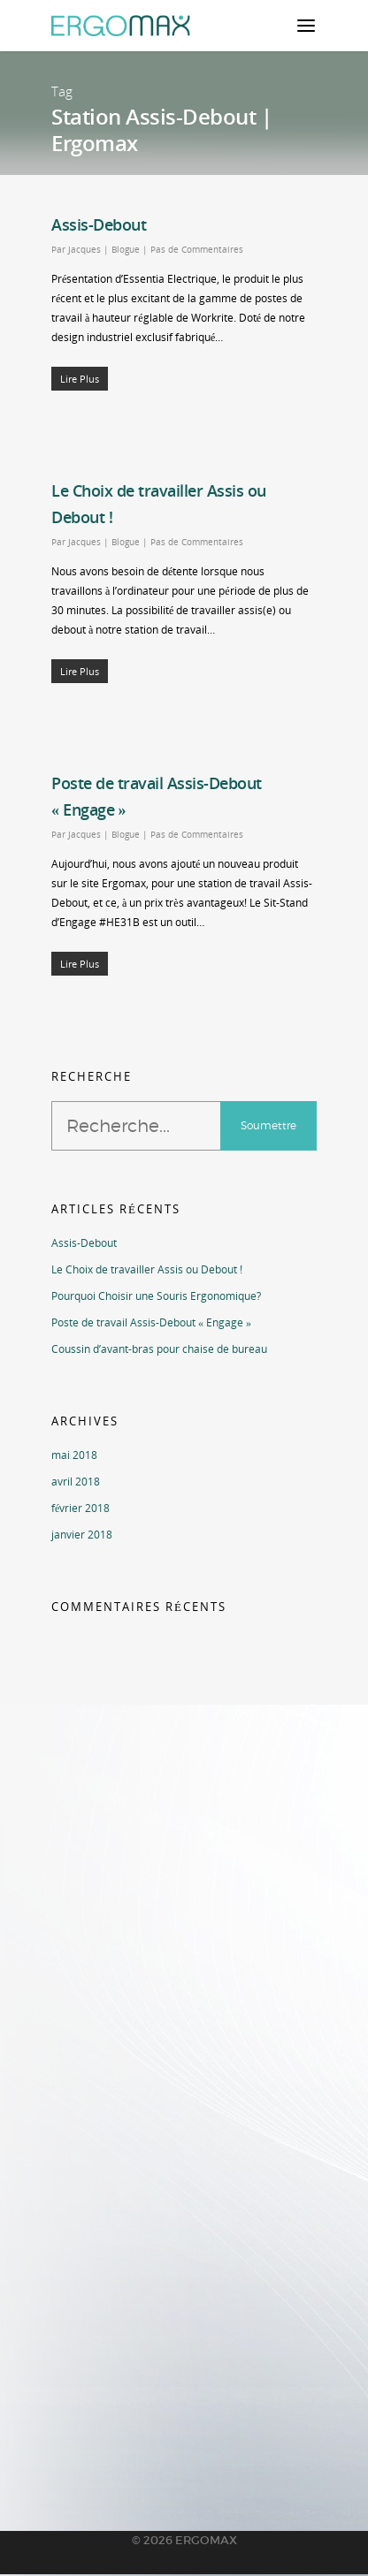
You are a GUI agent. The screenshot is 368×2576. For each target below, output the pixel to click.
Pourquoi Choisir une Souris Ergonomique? (156, 1295)
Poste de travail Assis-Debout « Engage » (151, 1322)
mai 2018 (74, 1455)
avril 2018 (75, 1481)
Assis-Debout (98, 224)
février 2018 (80, 1508)
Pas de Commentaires (196, 249)
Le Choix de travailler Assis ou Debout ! (146, 1269)
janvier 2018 (81, 1534)
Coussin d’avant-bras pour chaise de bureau (159, 1348)
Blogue (125, 249)
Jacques (84, 249)
